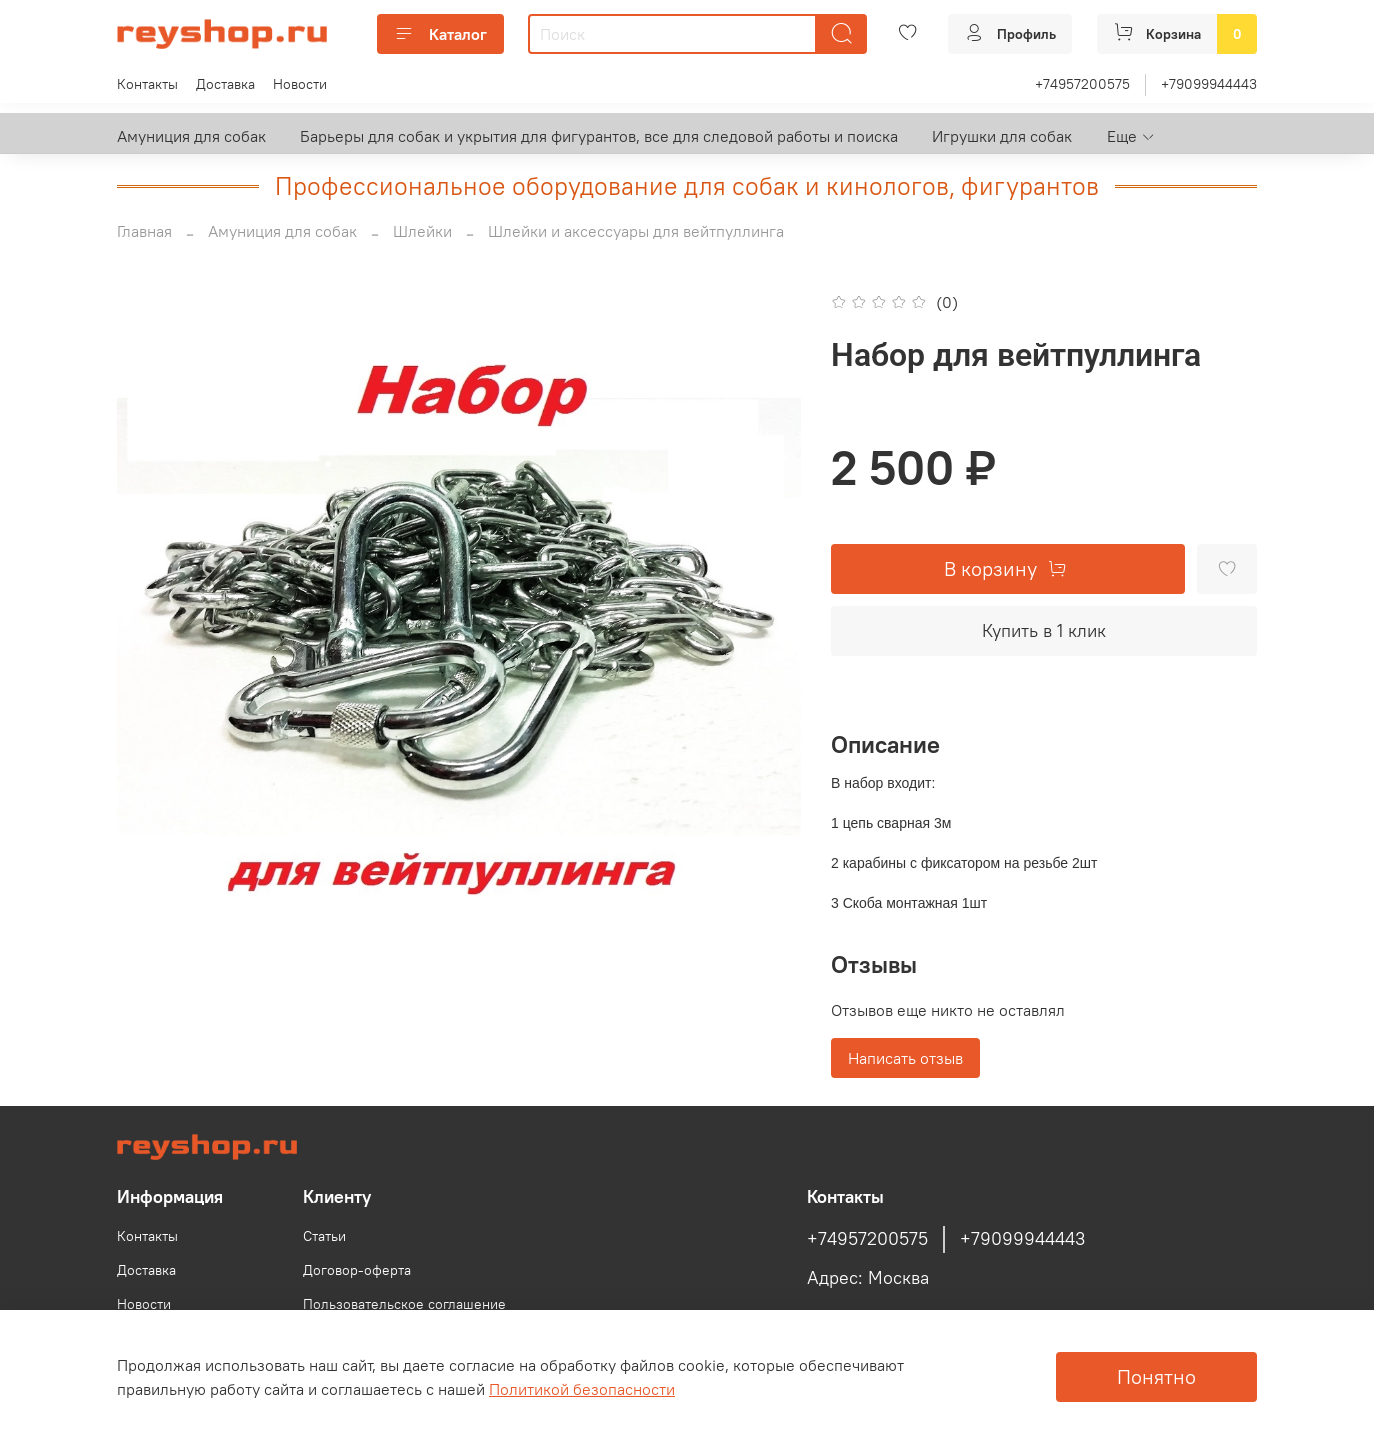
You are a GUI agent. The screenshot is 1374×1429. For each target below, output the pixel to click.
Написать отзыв (905, 1058)
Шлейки (422, 231)
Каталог (440, 34)
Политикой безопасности (582, 1389)
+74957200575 (1082, 84)
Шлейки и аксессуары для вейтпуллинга (636, 231)
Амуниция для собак (191, 136)
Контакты (147, 84)
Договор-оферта (357, 1270)
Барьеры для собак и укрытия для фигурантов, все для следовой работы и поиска (599, 136)
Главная (144, 231)
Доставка (225, 84)
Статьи (324, 1236)
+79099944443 (1209, 84)
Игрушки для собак (1002, 136)
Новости (300, 84)
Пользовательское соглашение (404, 1304)
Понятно (1156, 1376)
